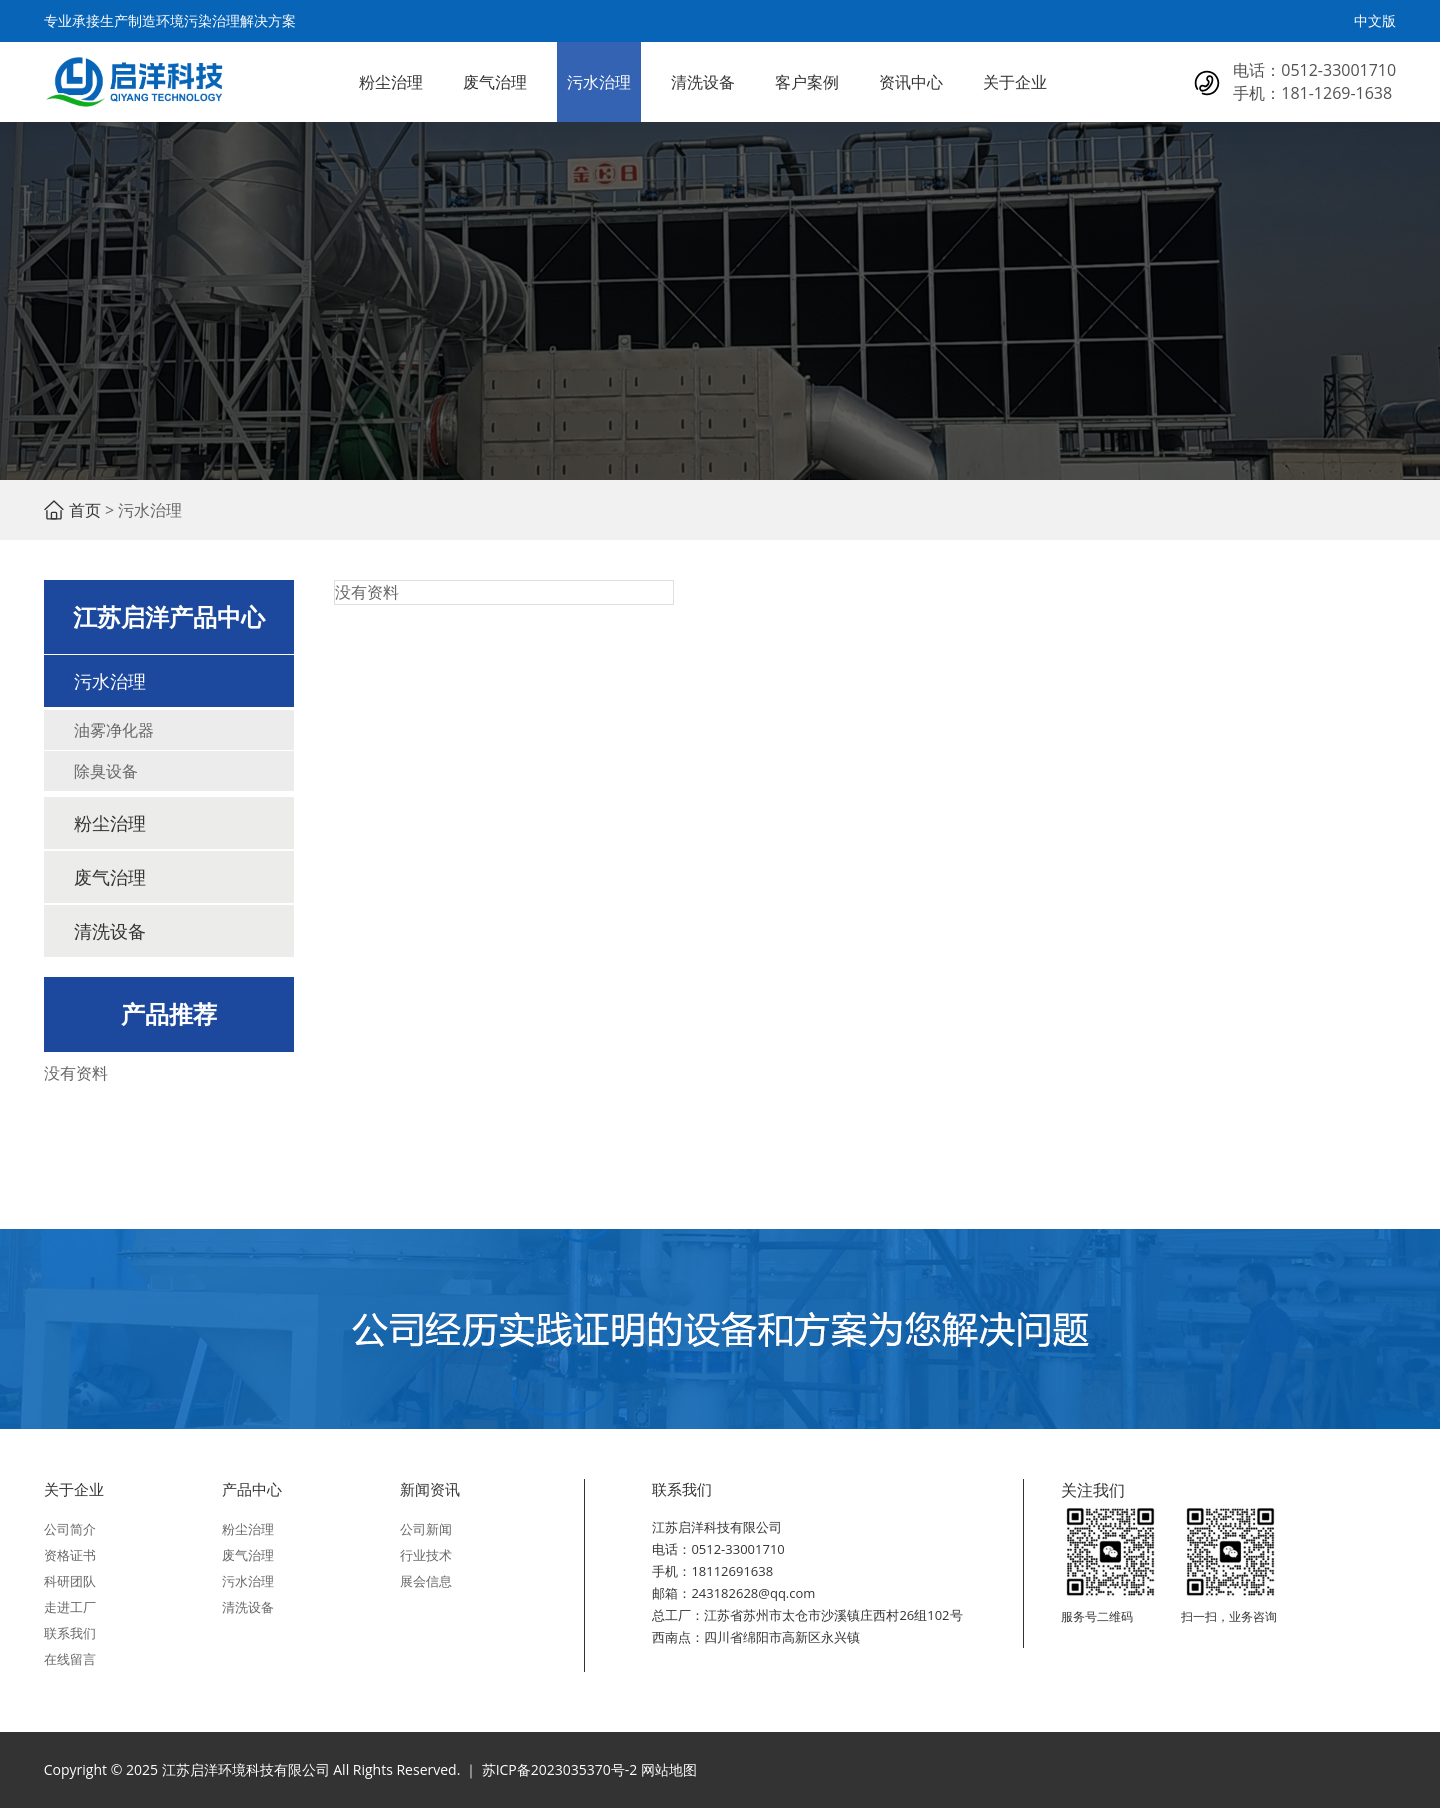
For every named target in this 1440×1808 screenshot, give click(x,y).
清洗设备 (703, 82)
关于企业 (1015, 82)
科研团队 (70, 1581)
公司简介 (70, 1529)
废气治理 (495, 82)
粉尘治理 (391, 82)
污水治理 (599, 82)
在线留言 (70, 1659)
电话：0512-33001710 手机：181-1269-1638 (1314, 81)
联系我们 (70, 1633)
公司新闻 (426, 1529)
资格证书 (70, 1555)
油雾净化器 (114, 730)
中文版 (1375, 20)
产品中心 (252, 1489)
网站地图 (669, 1769)
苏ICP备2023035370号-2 (560, 1769)
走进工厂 (70, 1607)
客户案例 (807, 82)
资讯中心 (911, 82)
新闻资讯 (430, 1489)
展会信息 (426, 1581)
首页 (85, 510)
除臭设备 (106, 771)
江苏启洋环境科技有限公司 (134, 82)
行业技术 (426, 1555)
